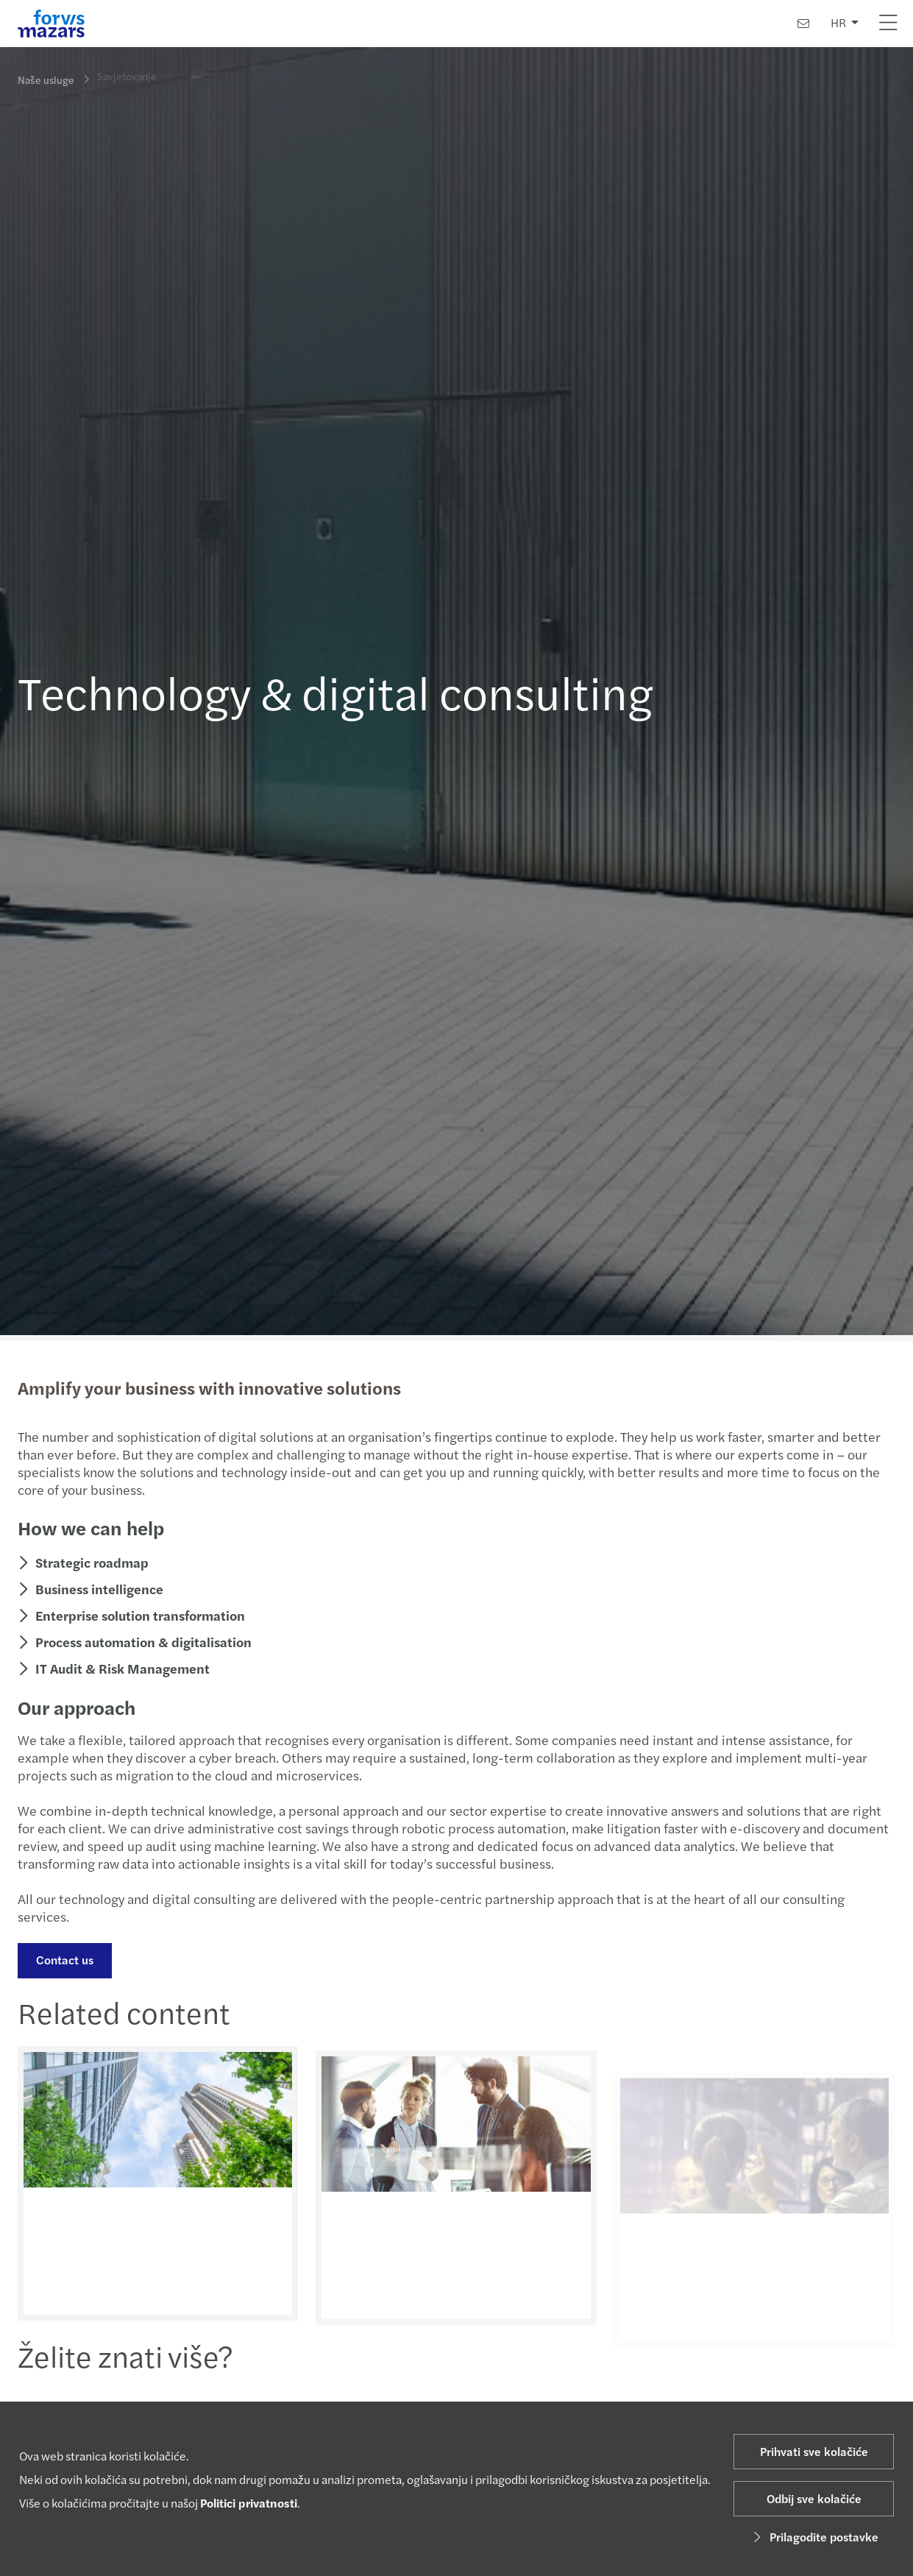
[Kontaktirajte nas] (803, 23)
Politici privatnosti (248, 2502)
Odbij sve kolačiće (814, 2498)
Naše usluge (46, 79)
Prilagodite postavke (813, 2536)
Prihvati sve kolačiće (814, 2451)
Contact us (63, 1959)
